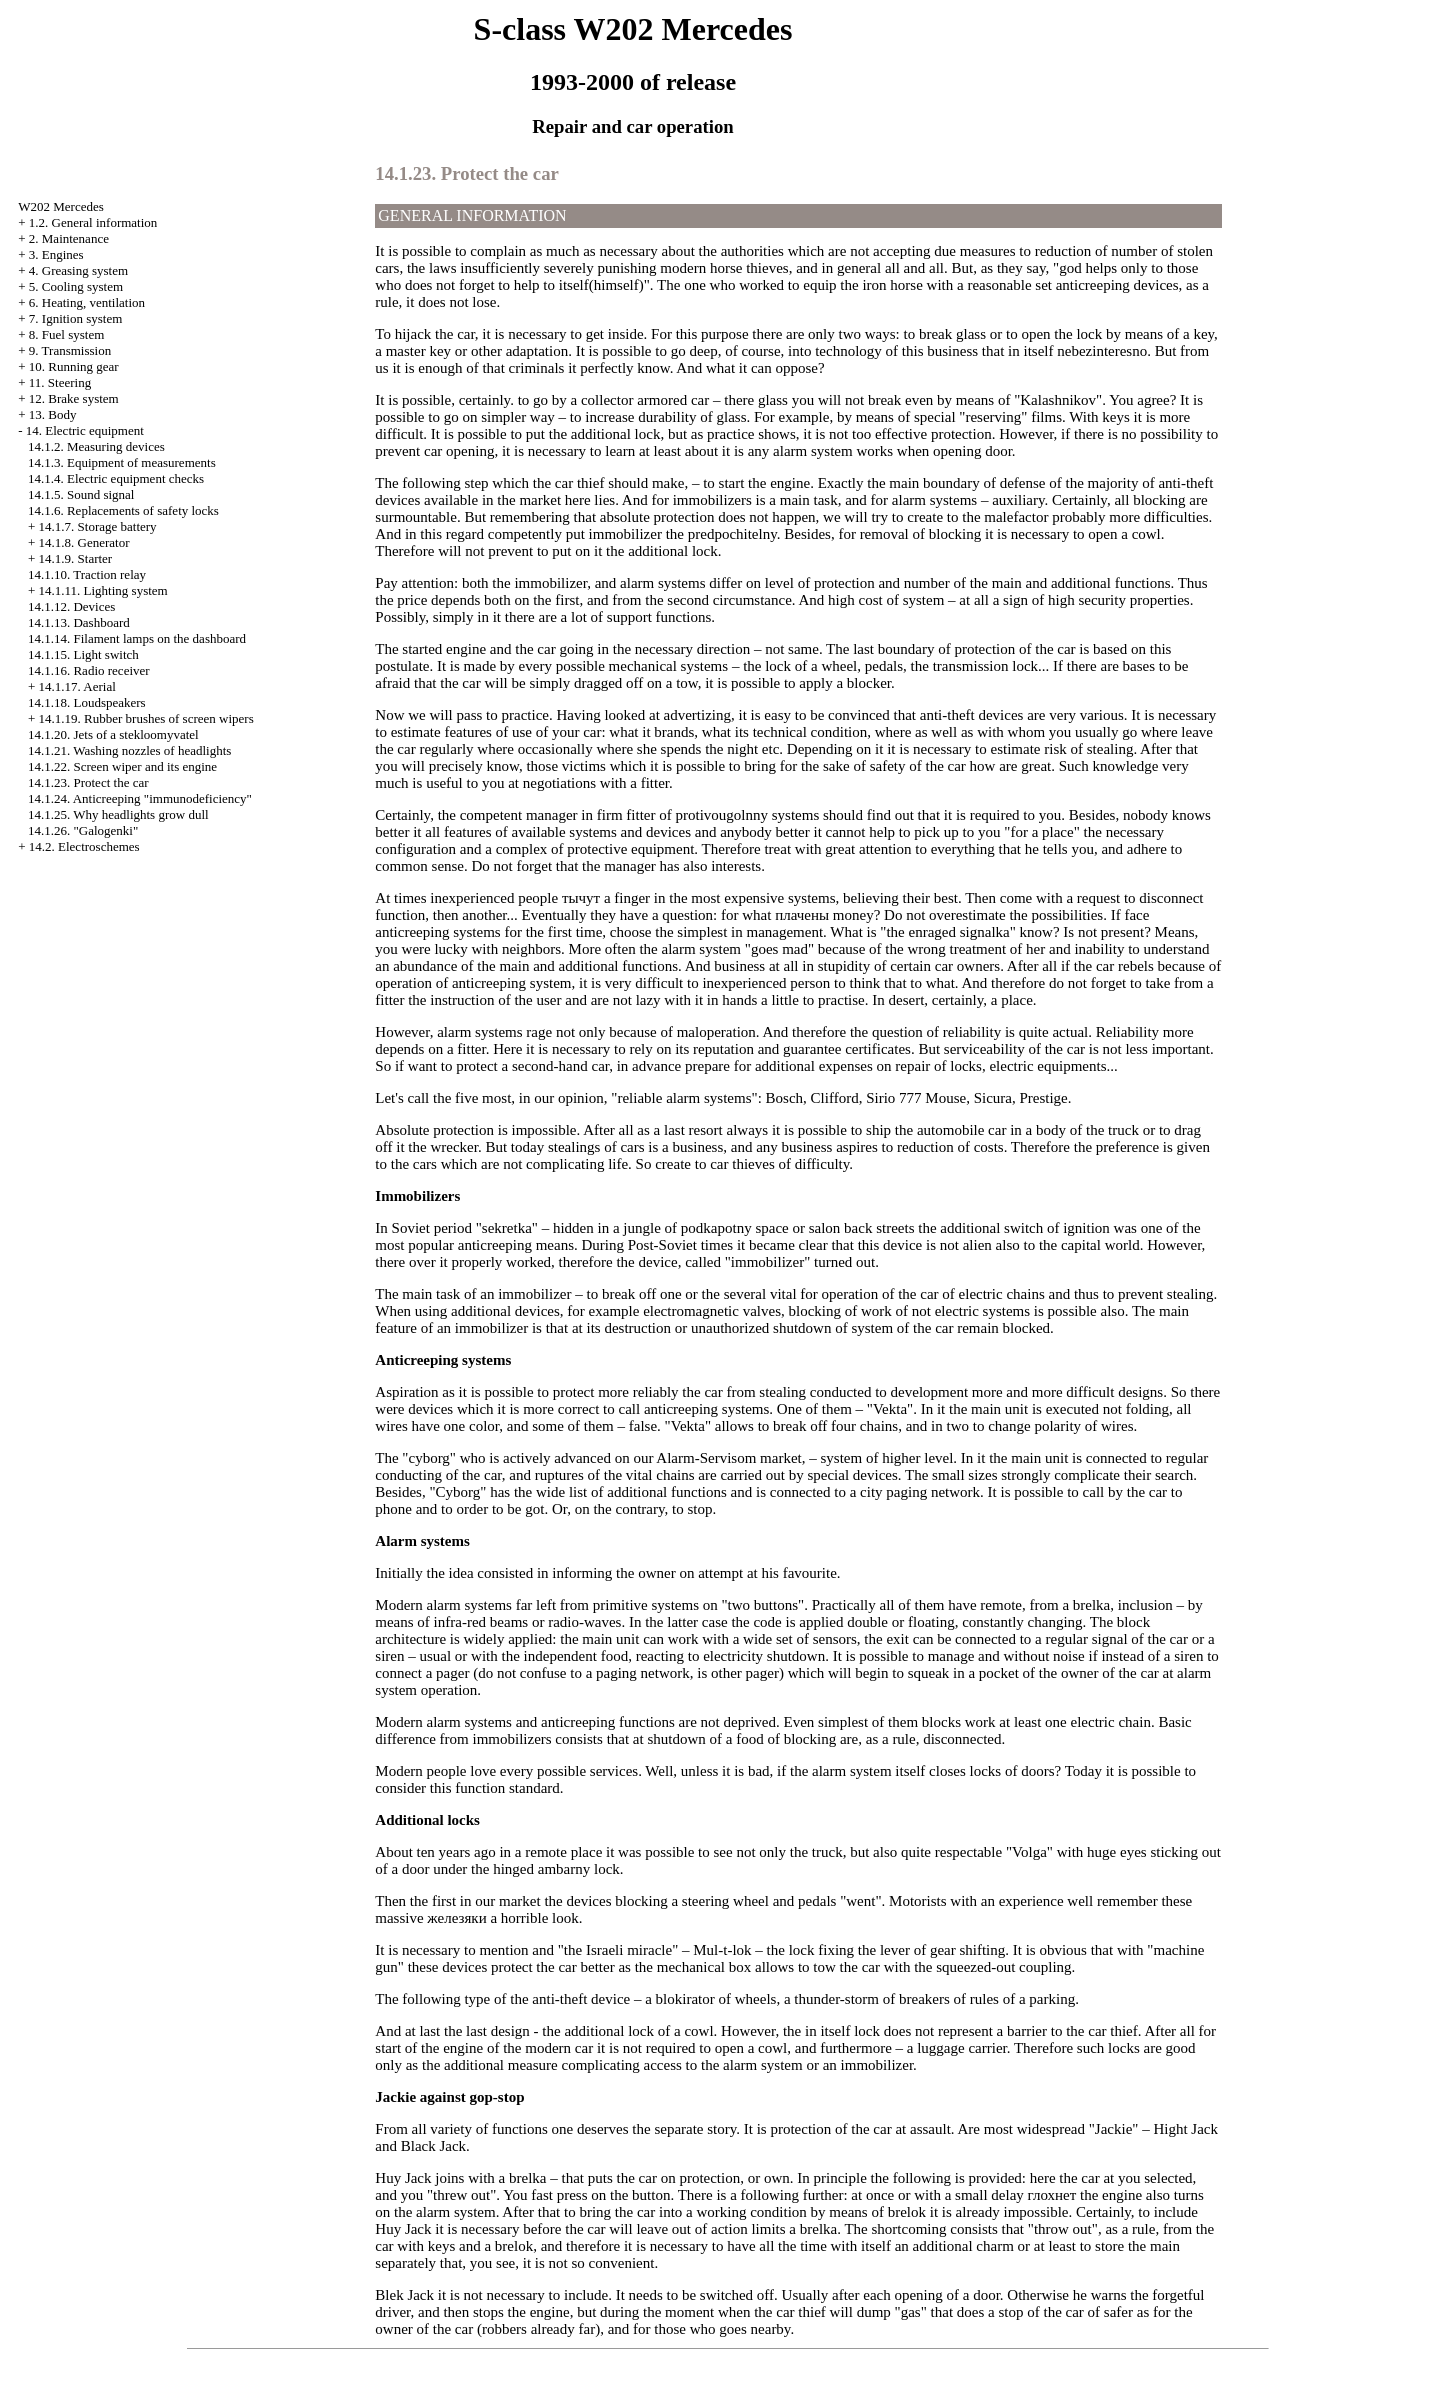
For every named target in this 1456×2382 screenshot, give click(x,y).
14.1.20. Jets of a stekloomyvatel (113, 734)
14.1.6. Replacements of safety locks (123, 510)
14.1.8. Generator (84, 542)
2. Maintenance (69, 238)
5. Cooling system (76, 286)
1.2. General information (93, 222)
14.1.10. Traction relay (87, 574)
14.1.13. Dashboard (79, 622)
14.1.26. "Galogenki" (83, 830)
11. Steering (60, 382)
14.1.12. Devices (71, 606)
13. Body (53, 414)
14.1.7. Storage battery (98, 526)
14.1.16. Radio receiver (89, 670)
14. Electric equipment (85, 430)
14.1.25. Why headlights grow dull (118, 814)
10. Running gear (74, 366)
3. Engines (56, 254)
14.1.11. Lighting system (103, 590)
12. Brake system (74, 398)
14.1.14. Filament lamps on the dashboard (137, 638)
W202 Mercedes (61, 206)
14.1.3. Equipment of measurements (122, 462)
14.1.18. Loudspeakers (87, 702)
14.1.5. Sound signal (81, 494)
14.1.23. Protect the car (88, 782)
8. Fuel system (66, 334)
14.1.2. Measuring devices (96, 446)
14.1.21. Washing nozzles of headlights (129, 750)
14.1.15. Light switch (83, 654)
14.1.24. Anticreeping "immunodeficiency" (140, 798)
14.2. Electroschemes (84, 846)
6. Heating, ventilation (87, 302)
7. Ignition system (76, 318)
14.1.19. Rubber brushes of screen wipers (146, 718)
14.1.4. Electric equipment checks (116, 478)
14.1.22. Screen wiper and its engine (122, 766)
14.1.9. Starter (76, 558)
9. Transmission (70, 350)
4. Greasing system (78, 270)
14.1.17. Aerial (77, 686)
